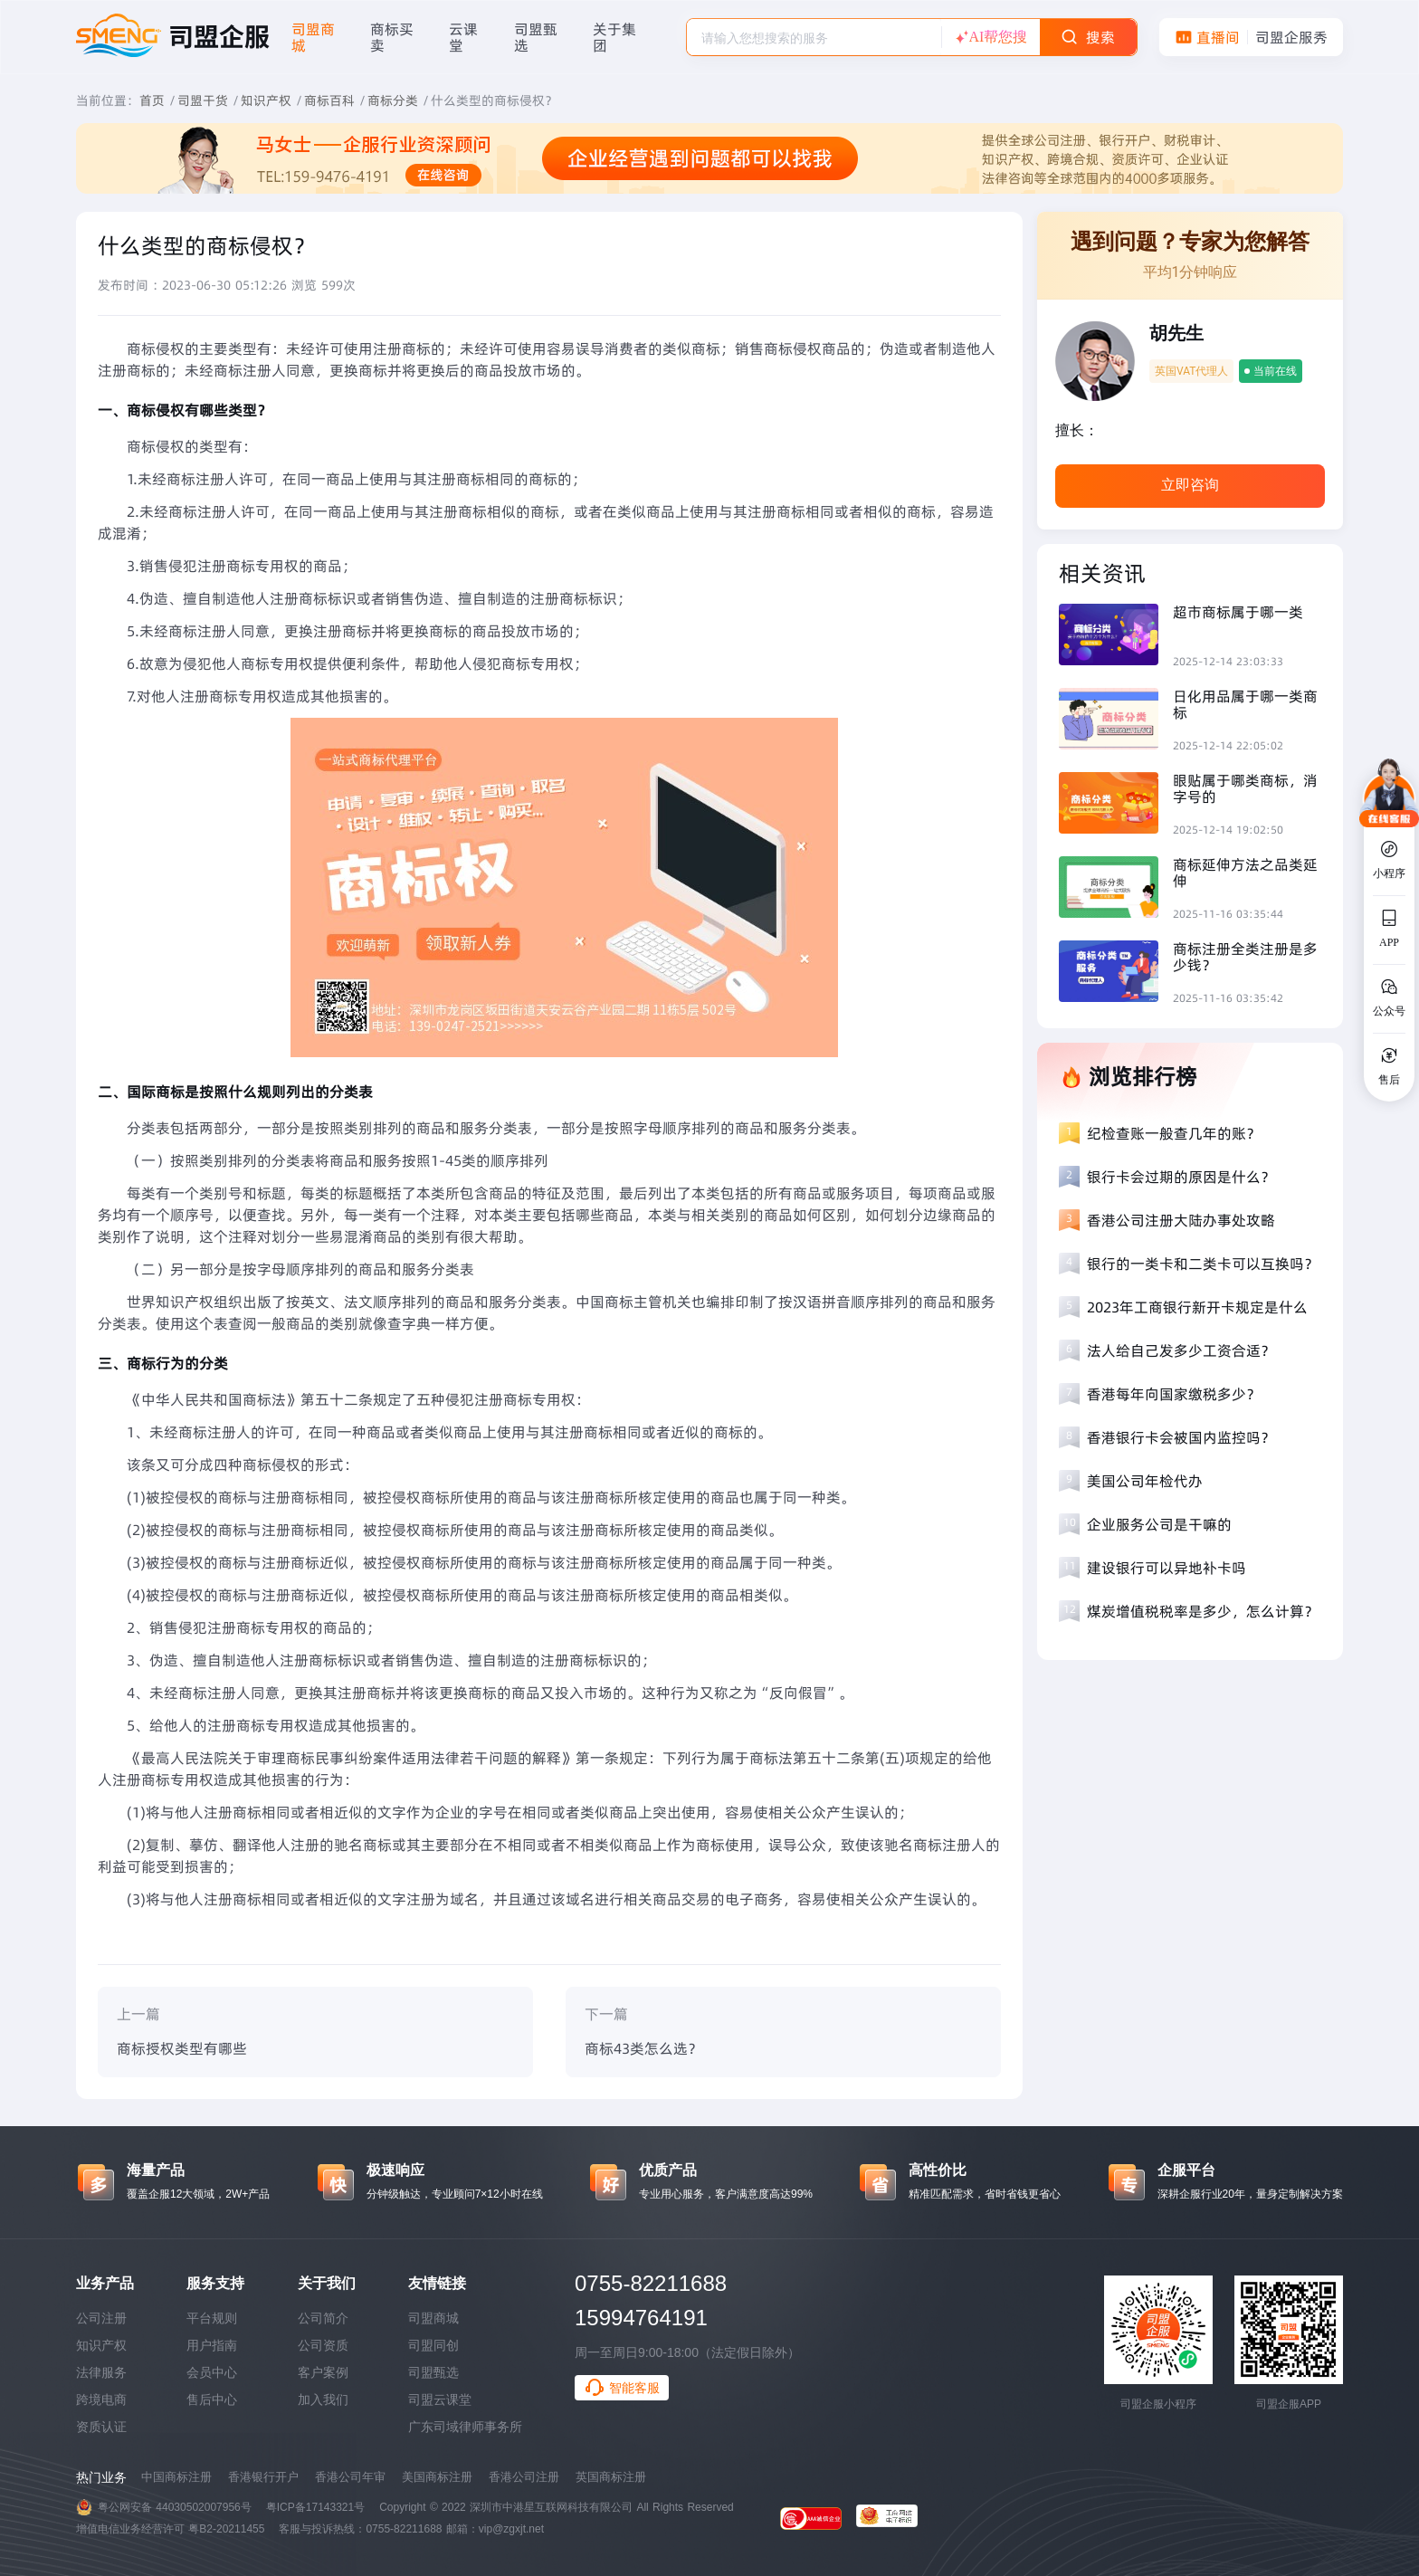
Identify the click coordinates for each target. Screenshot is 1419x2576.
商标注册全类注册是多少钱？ (1245, 956)
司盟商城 (433, 2318)
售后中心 (211, 2399)
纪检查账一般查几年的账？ (1174, 1133)
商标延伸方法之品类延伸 (1245, 872)
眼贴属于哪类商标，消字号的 (1245, 788)
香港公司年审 (350, 2477)
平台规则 (211, 2318)
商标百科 (329, 100)
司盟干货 (202, 100)
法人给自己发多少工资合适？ (1181, 1350)
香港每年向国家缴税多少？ (1174, 1394)
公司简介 (323, 2318)
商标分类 (392, 100)
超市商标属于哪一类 (1238, 612)
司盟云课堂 (439, 2399)
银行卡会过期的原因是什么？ (1181, 1177)
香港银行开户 (263, 2477)
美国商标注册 (437, 2477)
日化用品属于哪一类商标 (1245, 704)
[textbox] (814, 38)
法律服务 (101, 2372)
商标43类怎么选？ (643, 2048)
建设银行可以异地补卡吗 (1166, 1568)
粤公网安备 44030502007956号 (175, 2507)
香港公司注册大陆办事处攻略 (1181, 1220)
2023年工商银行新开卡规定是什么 (1197, 1307)
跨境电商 (101, 2399)
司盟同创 (433, 2345)
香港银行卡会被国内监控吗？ (1181, 1437)
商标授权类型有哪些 (182, 2048)
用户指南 (211, 2345)
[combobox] (814, 37)
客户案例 (323, 2372)
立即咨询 (1190, 484)
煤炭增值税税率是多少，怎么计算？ (1203, 1611)
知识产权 (266, 100)
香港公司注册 (524, 2477)
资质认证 (101, 2426)
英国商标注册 (611, 2477)
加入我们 (323, 2399)
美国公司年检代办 (1145, 1481)
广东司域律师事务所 (465, 2426)
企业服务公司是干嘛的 (1159, 1524)
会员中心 (211, 2372)
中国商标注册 (176, 2477)
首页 (152, 100)
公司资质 (323, 2345)
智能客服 (622, 2388)
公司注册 (101, 2318)
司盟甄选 (433, 2372)
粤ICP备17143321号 (315, 2507)
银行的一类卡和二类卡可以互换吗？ (1203, 1263)
